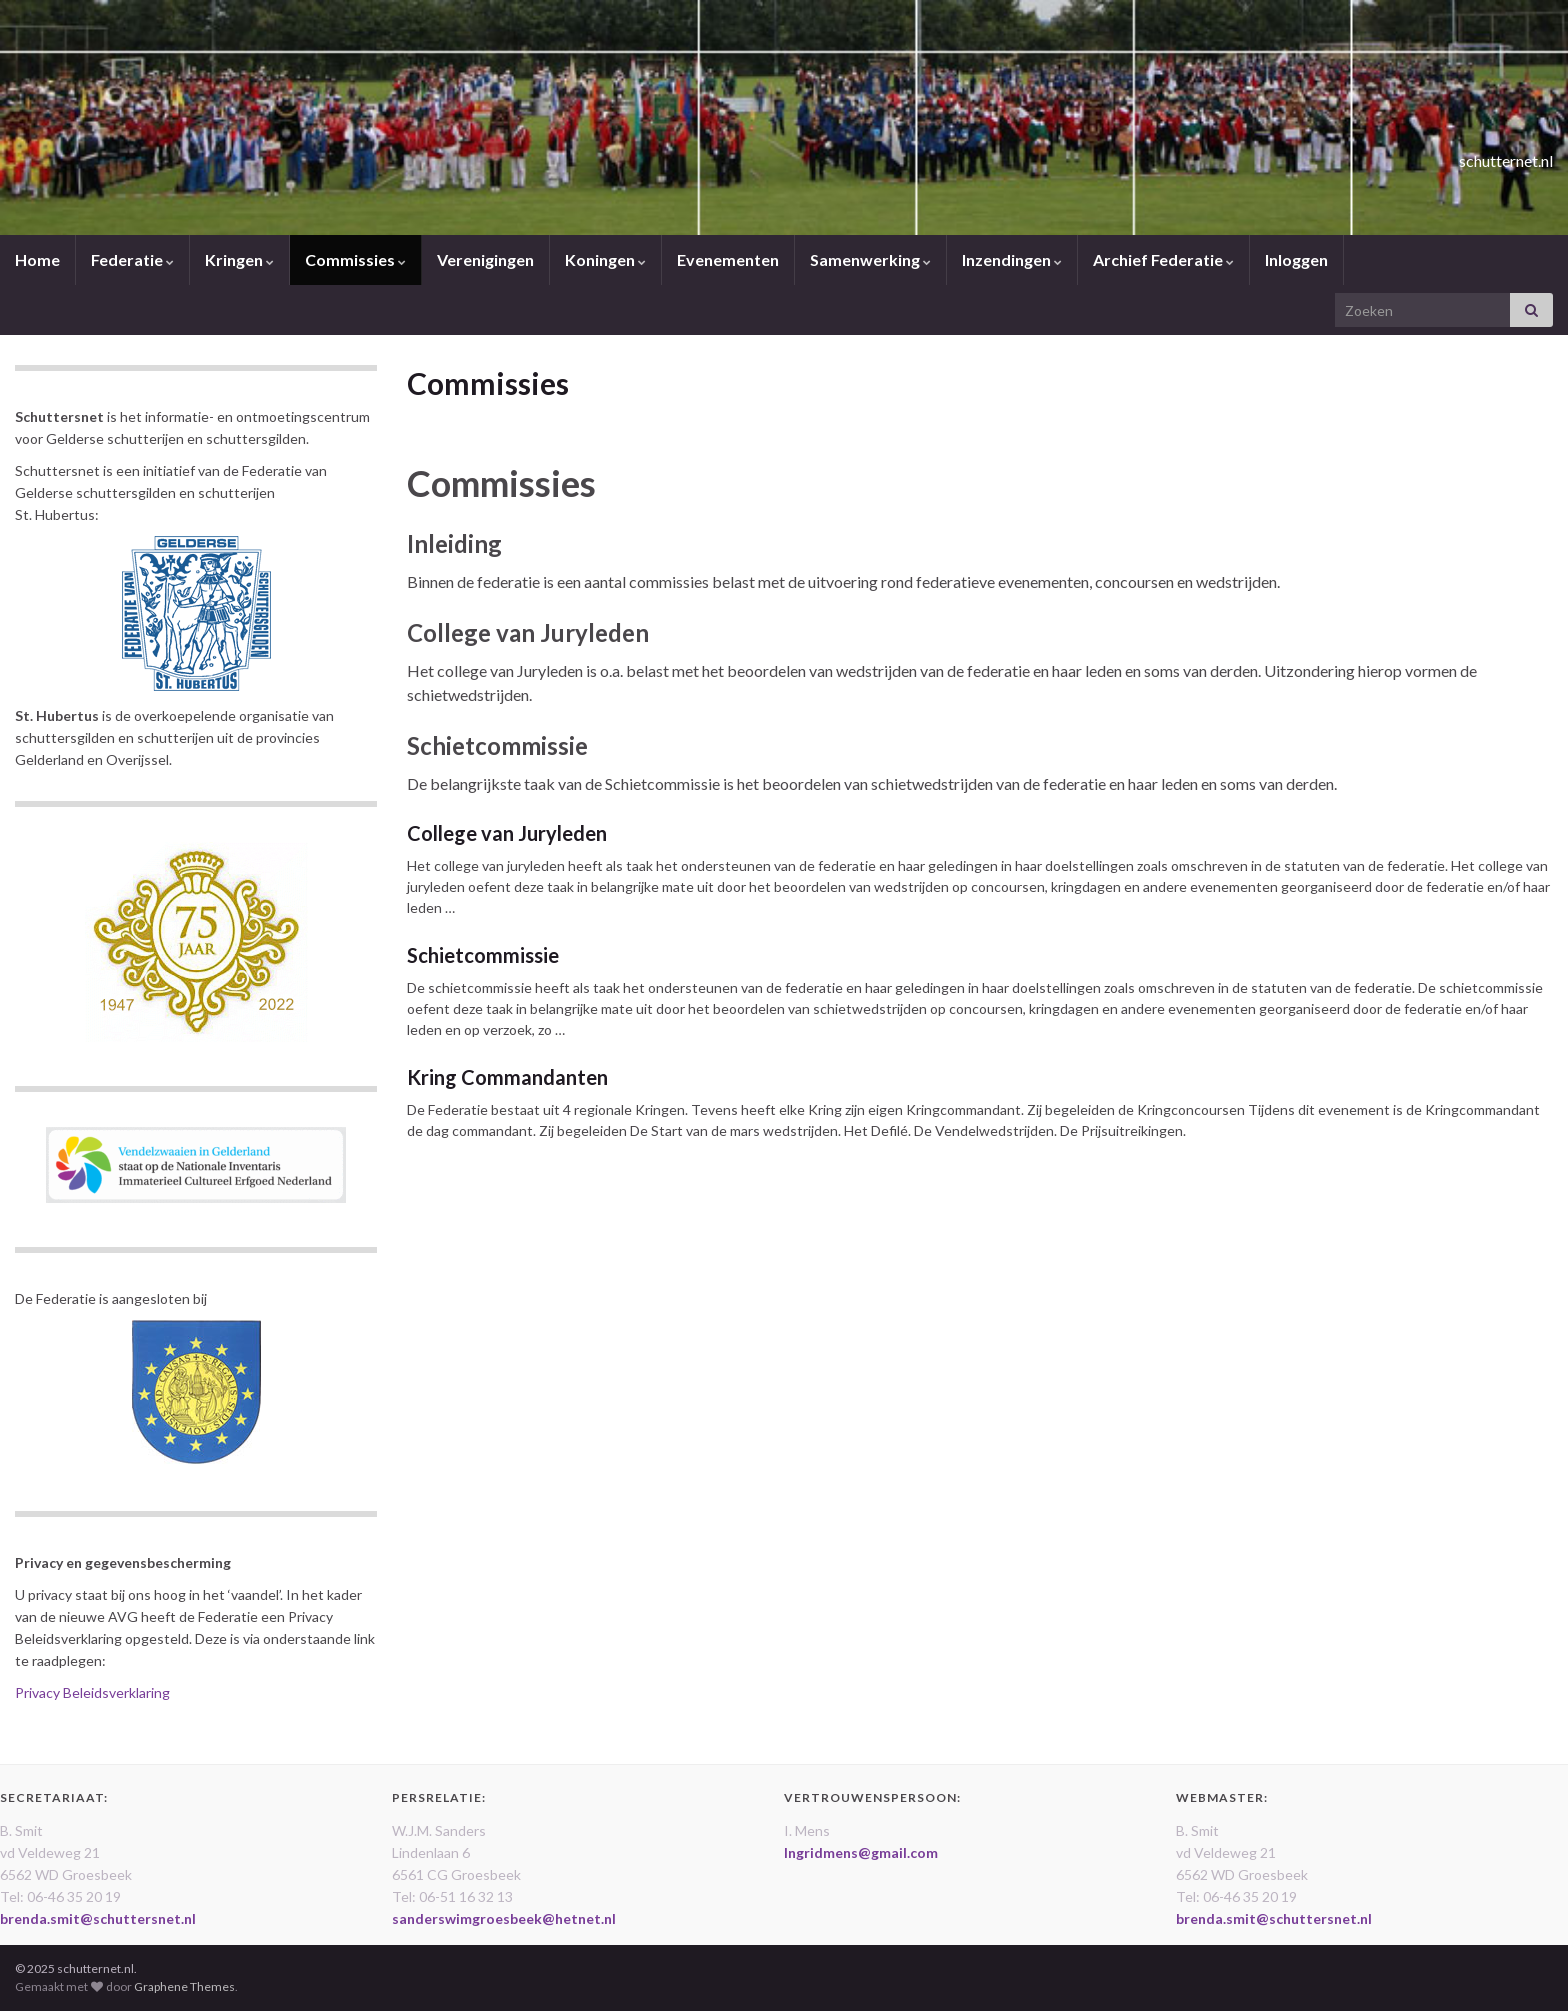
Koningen (605, 259)
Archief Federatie (1163, 259)
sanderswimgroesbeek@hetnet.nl (504, 1918)
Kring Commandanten (507, 1077)
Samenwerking (870, 259)
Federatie (132, 259)
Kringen (239, 259)
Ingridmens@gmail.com (861, 1852)
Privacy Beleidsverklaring (92, 1692)
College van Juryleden (507, 833)
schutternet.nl (1462, 154)
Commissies (355, 259)
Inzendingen (1012, 259)
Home (37, 259)
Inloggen (1296, 259)
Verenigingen (485, 259)
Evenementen (728, 259)
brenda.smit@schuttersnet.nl (98, 1918)
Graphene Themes (184, 1986)
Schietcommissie (483, 955)
